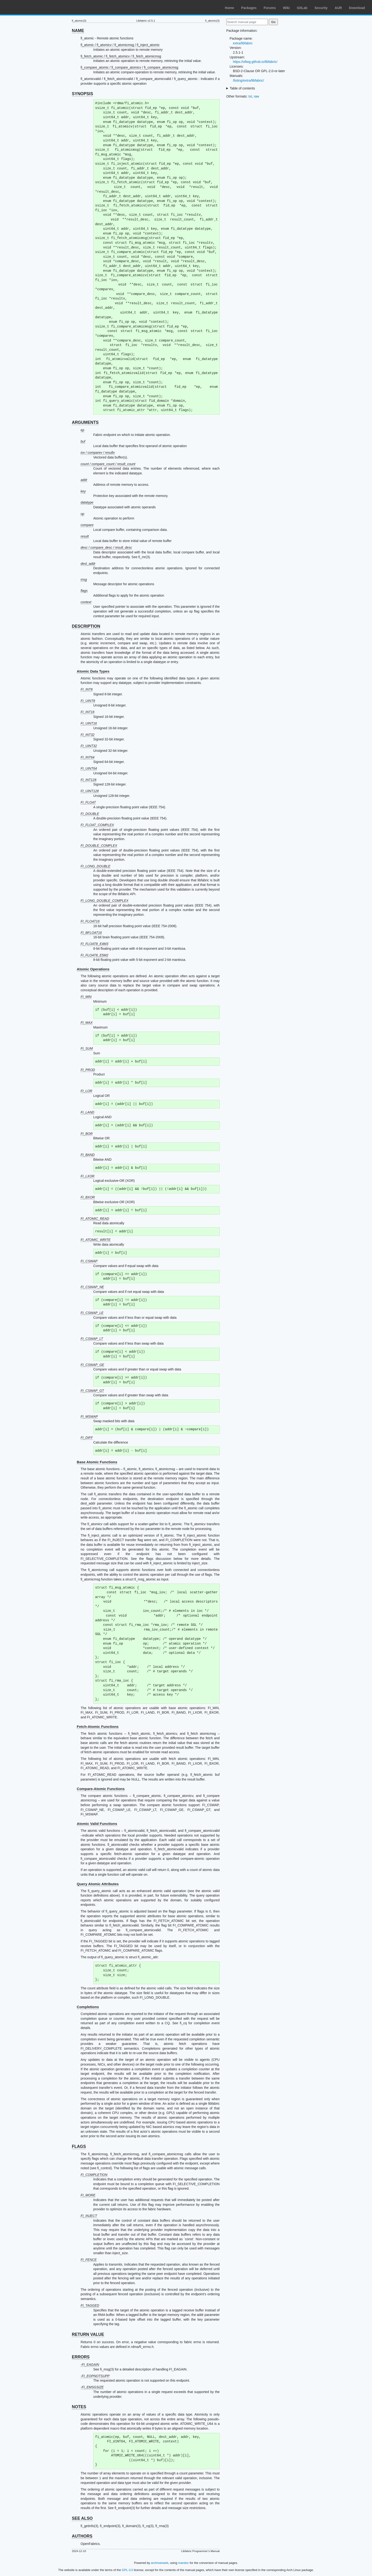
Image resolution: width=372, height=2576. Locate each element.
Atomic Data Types (93, 671)
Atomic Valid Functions (97, 1824)
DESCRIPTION (86, 626)
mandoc (183, 2563)
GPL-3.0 (127, 2570)
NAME (78, 30)
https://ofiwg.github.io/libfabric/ (255, 62)
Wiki (286, 8)
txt (250, 96)
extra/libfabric (243, 43)
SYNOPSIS (82, 93)
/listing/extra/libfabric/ (248, 80)
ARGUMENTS (85, 422)
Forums (270, 8)
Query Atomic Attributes (98, 1884)
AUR (338, 8)
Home (229, 8)
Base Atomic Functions (97, 1462)
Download (357, 8)
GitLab (302, 8)
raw (256, 96)
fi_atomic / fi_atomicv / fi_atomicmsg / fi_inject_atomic (120, 45)
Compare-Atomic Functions (101, 1789)
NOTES (79, 2406)
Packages (249, 8)
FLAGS (79, 2146)
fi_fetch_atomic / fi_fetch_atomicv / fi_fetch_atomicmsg (121, 56)
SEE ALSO (82, 2518)
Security (321, 8)
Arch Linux (26, 7)
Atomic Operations (93, 969)
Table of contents (242, 88)
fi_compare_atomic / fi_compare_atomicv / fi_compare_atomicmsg (129, 67)
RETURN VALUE (88, 2334)
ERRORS (81, 2357)
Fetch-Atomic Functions (98, 1727)
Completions (88, 2007)
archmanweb (159, 2563)
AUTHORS (82, 2536)
